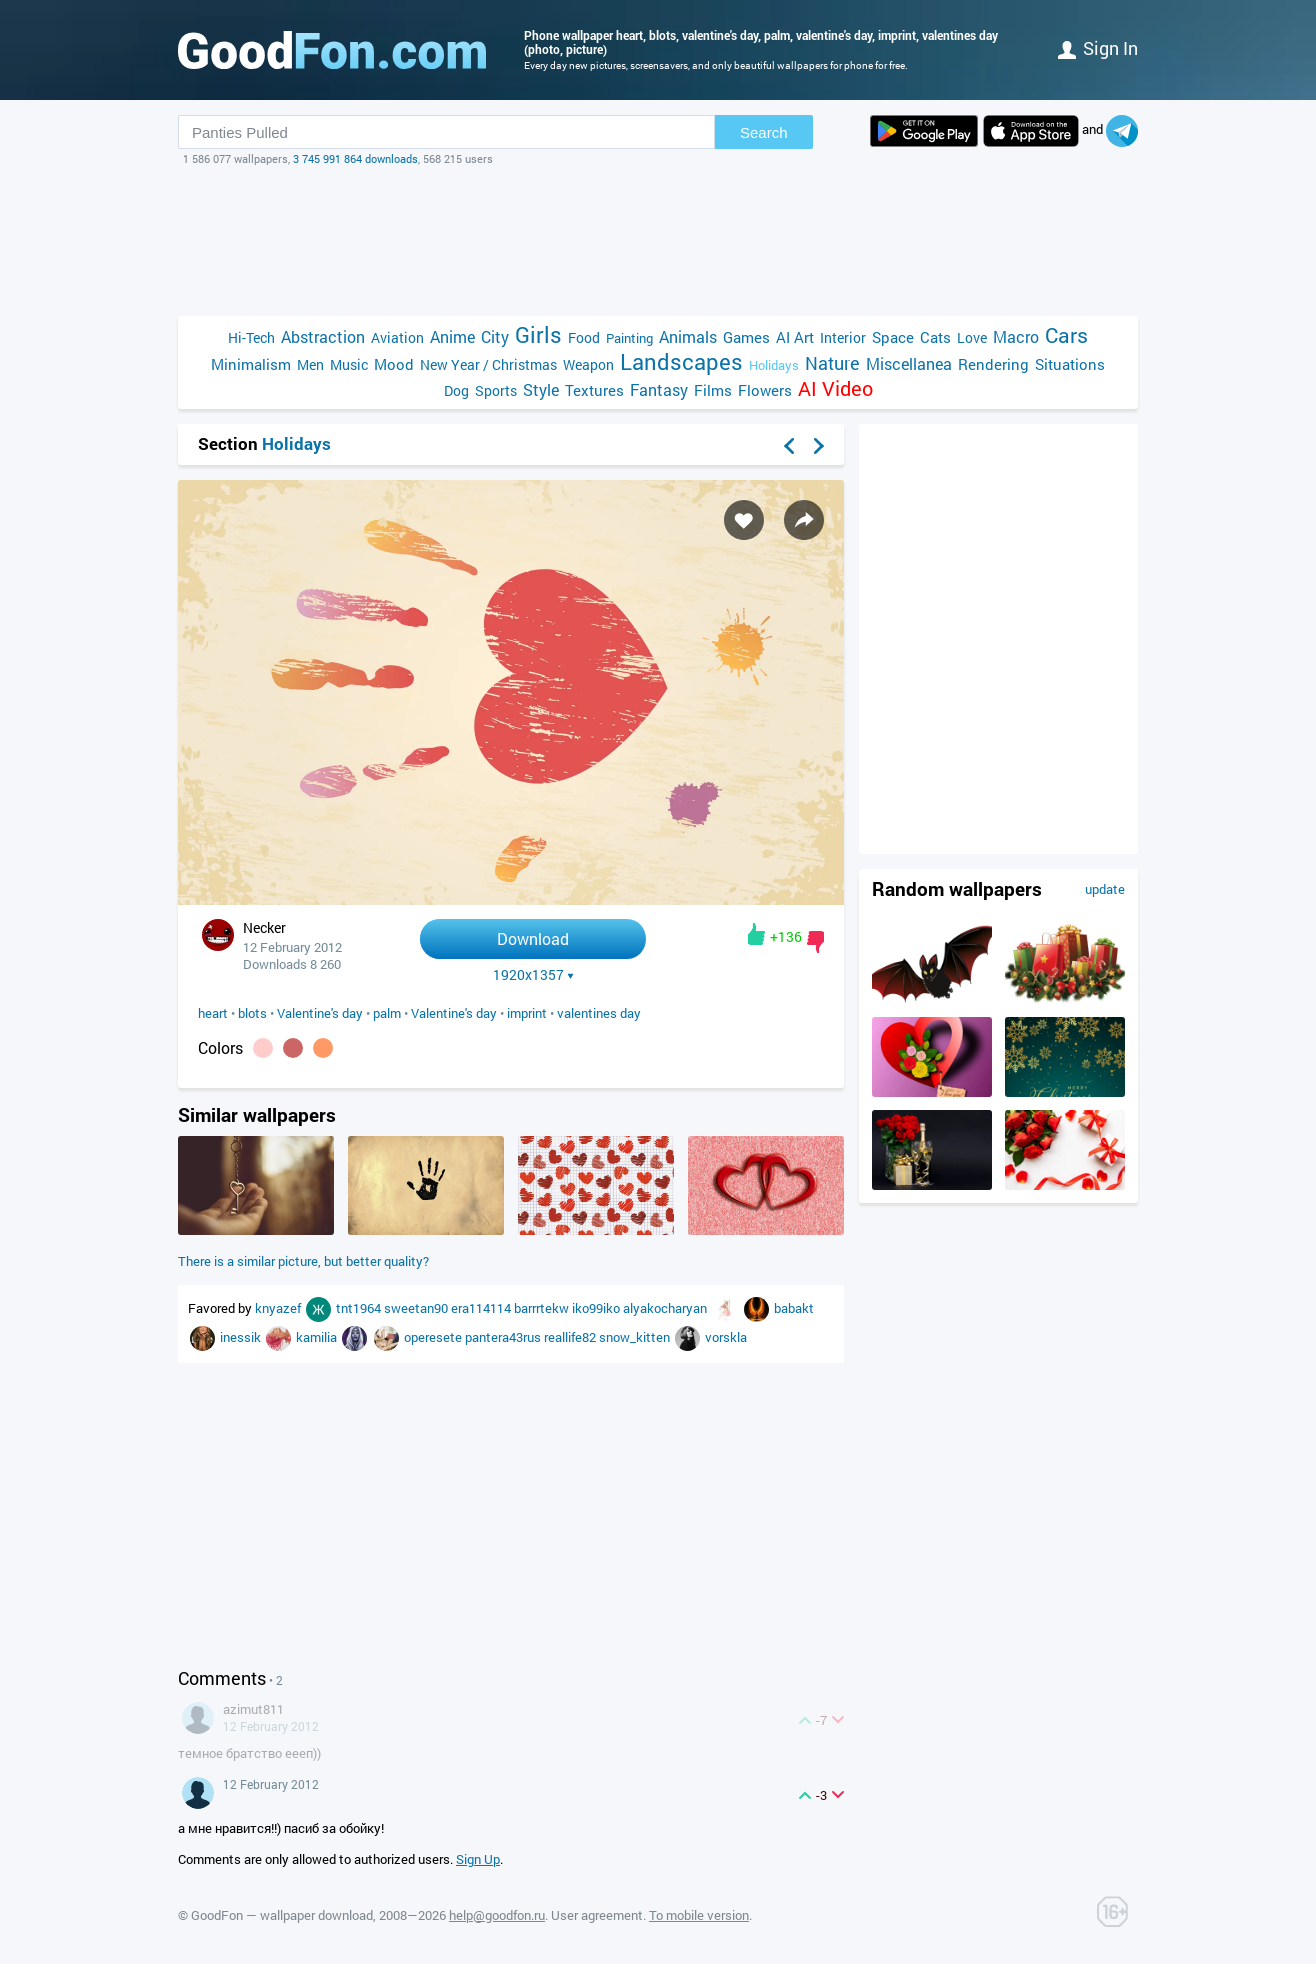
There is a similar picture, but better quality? (303, 1261)
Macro (1016, 336)
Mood (394, 364)
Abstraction (323, 336)
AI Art (795, 337)
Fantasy (659, 389)
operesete (434, 1337)
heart (213, 1013)
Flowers (765, 390)
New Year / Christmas (488, 364)
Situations (1070, 364)
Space (893, 337)
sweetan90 (417, 1308)
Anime (452, 336)
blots (252, 1013)
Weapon (588, 364)
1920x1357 (533, 975)
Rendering (993, 364)
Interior (843, 337)
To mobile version (699, 1915)
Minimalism (251, 364)
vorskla (726, 1337)
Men (310, 364)
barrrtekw (543, 1308)
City (495, 336)
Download (533, 938)
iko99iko (597, 1308)
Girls (538, 334)
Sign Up (478, 1859)
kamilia (318, 1337)
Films (713, 390)
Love (972, 337)
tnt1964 (360, 1308)
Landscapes (681, 361)
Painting (629, 338)
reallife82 (571, 1337)
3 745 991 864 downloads (355, 158)
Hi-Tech (251, 337)
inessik (242, 1337)
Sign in (1098, 48)
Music (349, 364)
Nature (832, 363)
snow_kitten (636, 1337)
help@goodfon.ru (497, 1915)
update (1105, 889)
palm (387, 1013)
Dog (456, 390)
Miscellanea (909, 363)
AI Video (835, 388)
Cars (1066, 335)
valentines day (599, 1013)
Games (746, 337)
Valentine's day (320, 1013)
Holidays (774, 365)
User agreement (597, 1915)
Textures (594, 390)
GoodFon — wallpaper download (282, 1915)
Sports (496, 390)
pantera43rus (504, 1337)
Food (584, 337)
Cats (935, 337)
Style (541, 389)
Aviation (397, 337)
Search (764, 132)
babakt (794, 1308)
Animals (688, 336)
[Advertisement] (658, 241)
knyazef (279, 1308)
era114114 (482, 1308)
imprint (527, 1013)
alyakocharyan (666, 1308)
